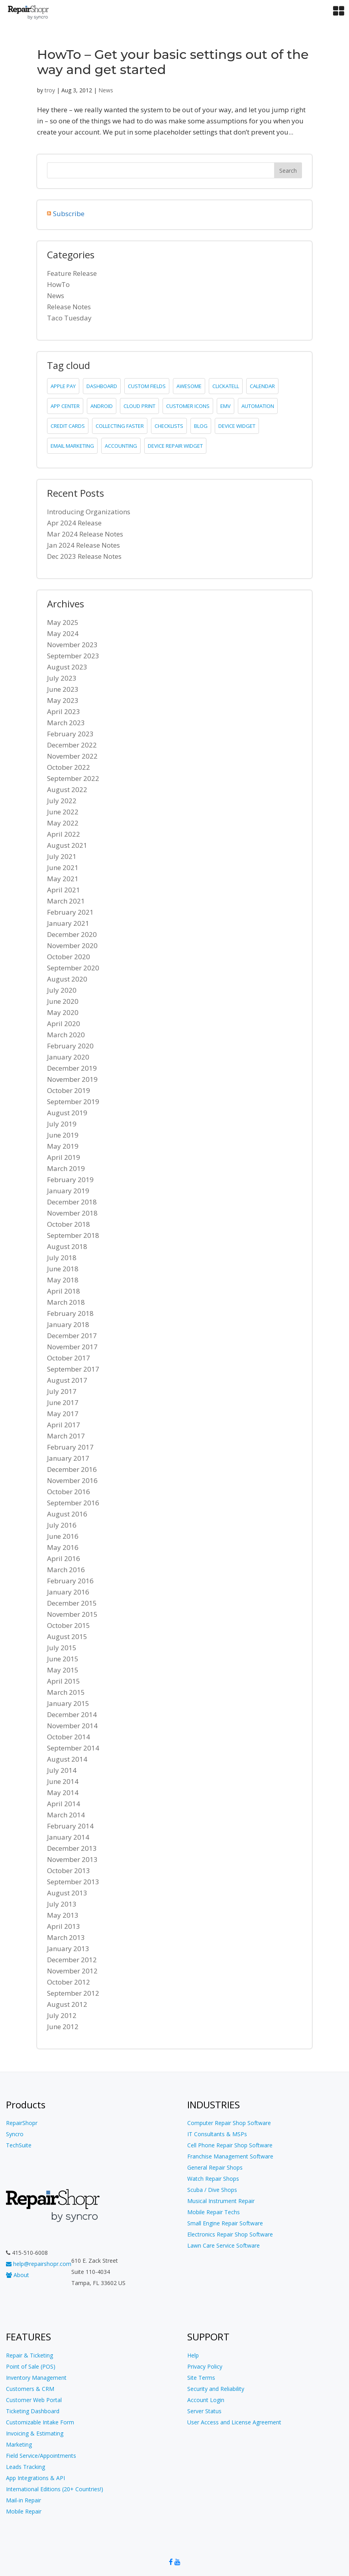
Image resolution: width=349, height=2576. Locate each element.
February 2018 (70, 1313)
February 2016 (70, 1580)
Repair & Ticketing (29, 2355)
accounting (121, 445)
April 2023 (63, 711)
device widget (236, 425)
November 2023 (72, 644)
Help (193, 2355)
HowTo (58, 284)
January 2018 (68, 1324)
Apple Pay (63, 386)
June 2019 (62, 1135)
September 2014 (73, 1747)
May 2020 (62, 1012)
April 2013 (63, 1926)
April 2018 (63, 1291)
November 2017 (72, 1346)
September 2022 (73, 778)
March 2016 (66, 1569)
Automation (257, 406)
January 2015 (68, 1703)
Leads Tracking (25, 2467)
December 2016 (72, 1469)
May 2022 (62, 822)
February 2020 (70, 1045)
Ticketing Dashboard (32, 2411)
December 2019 (72, 1068)
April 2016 (63, 1558)
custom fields (147, 386)
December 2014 (72, 1714)
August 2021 (67, 845)
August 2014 (67, 1759)
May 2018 (62, 1279)
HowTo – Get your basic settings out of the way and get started (173, 62)
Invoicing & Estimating (34, 2433)
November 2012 (72, 1970)
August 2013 (67, 1892)
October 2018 (68, 1224)
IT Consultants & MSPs (217, 2134)
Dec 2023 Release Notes (84, 556)
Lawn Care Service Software (223, 2245)
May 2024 (62, 633)
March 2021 (66, 901)
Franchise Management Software (230, 2156)
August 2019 (67, 1112)
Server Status (204, 2411)
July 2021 (61, 856)
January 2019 (68, 1190)
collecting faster (120, 425)
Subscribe (68, 213)
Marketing (19, 2444)
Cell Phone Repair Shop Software (230, 2145)
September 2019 (73, 1101)
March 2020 (66, 1034)
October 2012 (68, 1982)
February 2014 (70, 1826)
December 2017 (72, 1335)
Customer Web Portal (34, 2400)
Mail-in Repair (23, 2500)
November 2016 (72, 1480)
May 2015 (62, 1669)
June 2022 (62, 811)
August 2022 (67, 789)
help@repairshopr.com (38, 2264)
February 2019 (70, 1179)
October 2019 (68, 1090)
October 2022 (68, 767)
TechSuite (18, 2145)
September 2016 (73, 1502)
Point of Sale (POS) (30, 2366)
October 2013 (68, 1870)
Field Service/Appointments (41, 2455)
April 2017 (63, 1424)
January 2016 (68, 1591)
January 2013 (68, 1948)
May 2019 (62, 1146)
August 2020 (67, 979)
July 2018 (61, 1257)
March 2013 (66, 1937)
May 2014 (62, 1792)
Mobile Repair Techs (213, 2212)
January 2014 (68, 1837)
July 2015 (61, 1647)
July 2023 (61, 678)
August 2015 (67, 1636)
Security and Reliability (215, 2389)
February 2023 (70, 733)
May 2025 (62, 622)
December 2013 (72, 1848)
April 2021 (63, 889)
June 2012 (62, 2026)
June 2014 (62, 1781)
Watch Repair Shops (213, 2178)
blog (201, 425)
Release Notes (69, 306)
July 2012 (61, 2015)
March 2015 (66, 1692)
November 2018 (72, 1213)
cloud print (139, 406)
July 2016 (61, 1525)
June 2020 (62, 1001)
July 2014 (61, 1770)
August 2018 (67, 1246)
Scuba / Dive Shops (212, 2190)
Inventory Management (36, 2377)
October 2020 (68, 956)
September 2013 (73, 1881)
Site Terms (201, 2377)
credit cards (68, 425)
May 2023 (62, 700)
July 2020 (61, 990)
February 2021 (70, 912)
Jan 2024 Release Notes (83, 545)
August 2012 (67, 2004)
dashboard (101, 386)
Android (101, 406)
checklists (169, 425)
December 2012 (72, 1959)
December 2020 (72, 934)
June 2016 (62, 1536)
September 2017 (73, 1369)
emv (225, 406)
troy (50, 90)
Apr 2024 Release (74, 522)
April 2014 (63, 1803)
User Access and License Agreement (234, 2422)
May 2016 (62, 1547)
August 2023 (67, 666)
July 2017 (61, 1391)
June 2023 (62, 689)
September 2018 (73, 1235)
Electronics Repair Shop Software (230, 2234)
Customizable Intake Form (40, 2422)
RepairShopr (21, 2123)
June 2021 (62, 867)
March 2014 (66, 1814)
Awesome (189, 386)
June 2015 (62, 1658)
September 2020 (73, 967)
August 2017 (67, 1380)
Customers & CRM (30, 2389)
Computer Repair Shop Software (229, 2123)
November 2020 (72, 945)
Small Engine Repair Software (225, 2223)
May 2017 (62, 1413)
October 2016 (68, 1491)
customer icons (188, 406)
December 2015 (72, 1603)
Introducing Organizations (88, 511)
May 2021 (62, 878)
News (105, 90)
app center (65, 406)
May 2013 (62, 1915)
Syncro (15, 2134)
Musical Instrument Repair (221, 2201)
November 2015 (72, 1614)
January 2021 (68, 923)
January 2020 (68, 1057)
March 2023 (66, 722)
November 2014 (72, 1725)
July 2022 (61, 800)
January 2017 (68, 1458)
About (17, 2275)
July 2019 (61, 1123)
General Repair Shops (215, 2167)
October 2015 (68, 1625)
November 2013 (72, 1859)
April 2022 (63, 834)
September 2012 (73, 1993)
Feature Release (72, 273)
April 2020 (63, 1023)
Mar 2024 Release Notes (85, 534)
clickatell (225, 386)
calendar (262, 386)
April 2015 (63, 1681)
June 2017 (62, 1402)
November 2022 (72, 756)
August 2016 (67, 1513)
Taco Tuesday (69, 317)
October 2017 (68, 1357)
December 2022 (72, 744)
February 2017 (70, 1447)
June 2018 (62, 1268)
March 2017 (66, 1435)
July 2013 (61, 1904)
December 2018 (72, 1201)
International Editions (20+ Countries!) (54, 2489)
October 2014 (68, 1736)
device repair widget (175, 445)
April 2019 (63, 1157)
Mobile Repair (23, 2511)
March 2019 (66, 1168)
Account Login (205, 2400)
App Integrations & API (35, 2478)
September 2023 (73, 655)
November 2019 (72, 1079)
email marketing (72, 445)
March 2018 (66, 1302)
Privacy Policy (204, 2366)
